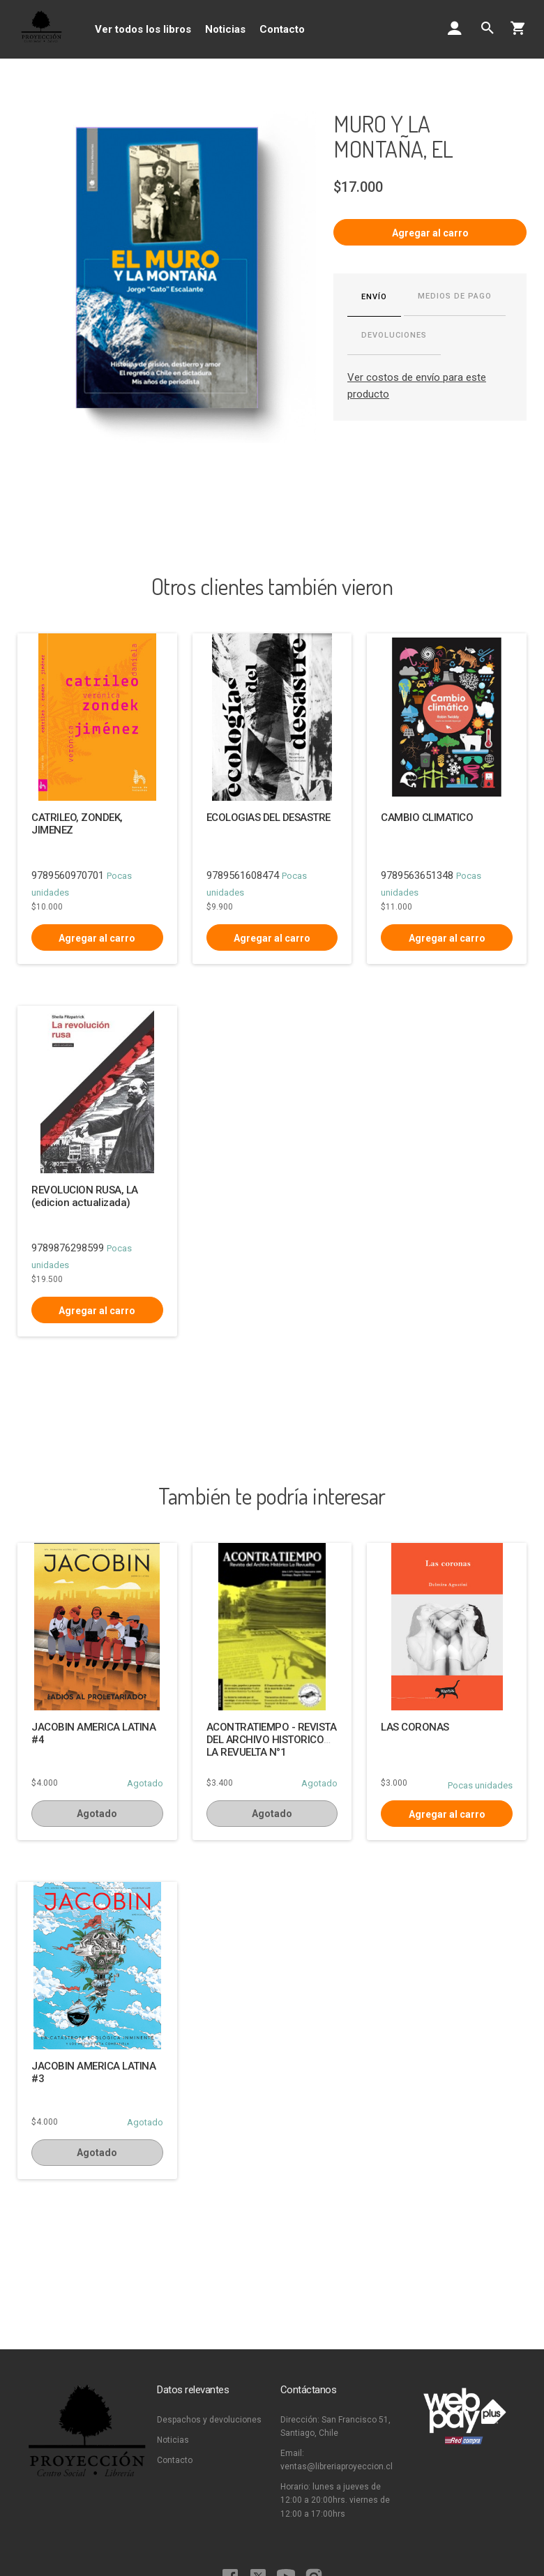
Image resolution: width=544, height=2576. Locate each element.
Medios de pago (455, 296)
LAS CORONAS (415, 1727)
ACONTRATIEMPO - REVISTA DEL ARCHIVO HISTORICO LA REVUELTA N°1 (271, 1739)
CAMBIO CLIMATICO (427, 817)
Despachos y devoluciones (209, 2420)
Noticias (225, 29)
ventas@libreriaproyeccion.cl (336, 2466)
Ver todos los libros (143, 29)
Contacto (282, 29)
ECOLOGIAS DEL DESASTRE (268, 817)
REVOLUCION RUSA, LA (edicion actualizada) (84, 1196)
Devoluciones (394, 335)
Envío (374, 296)
